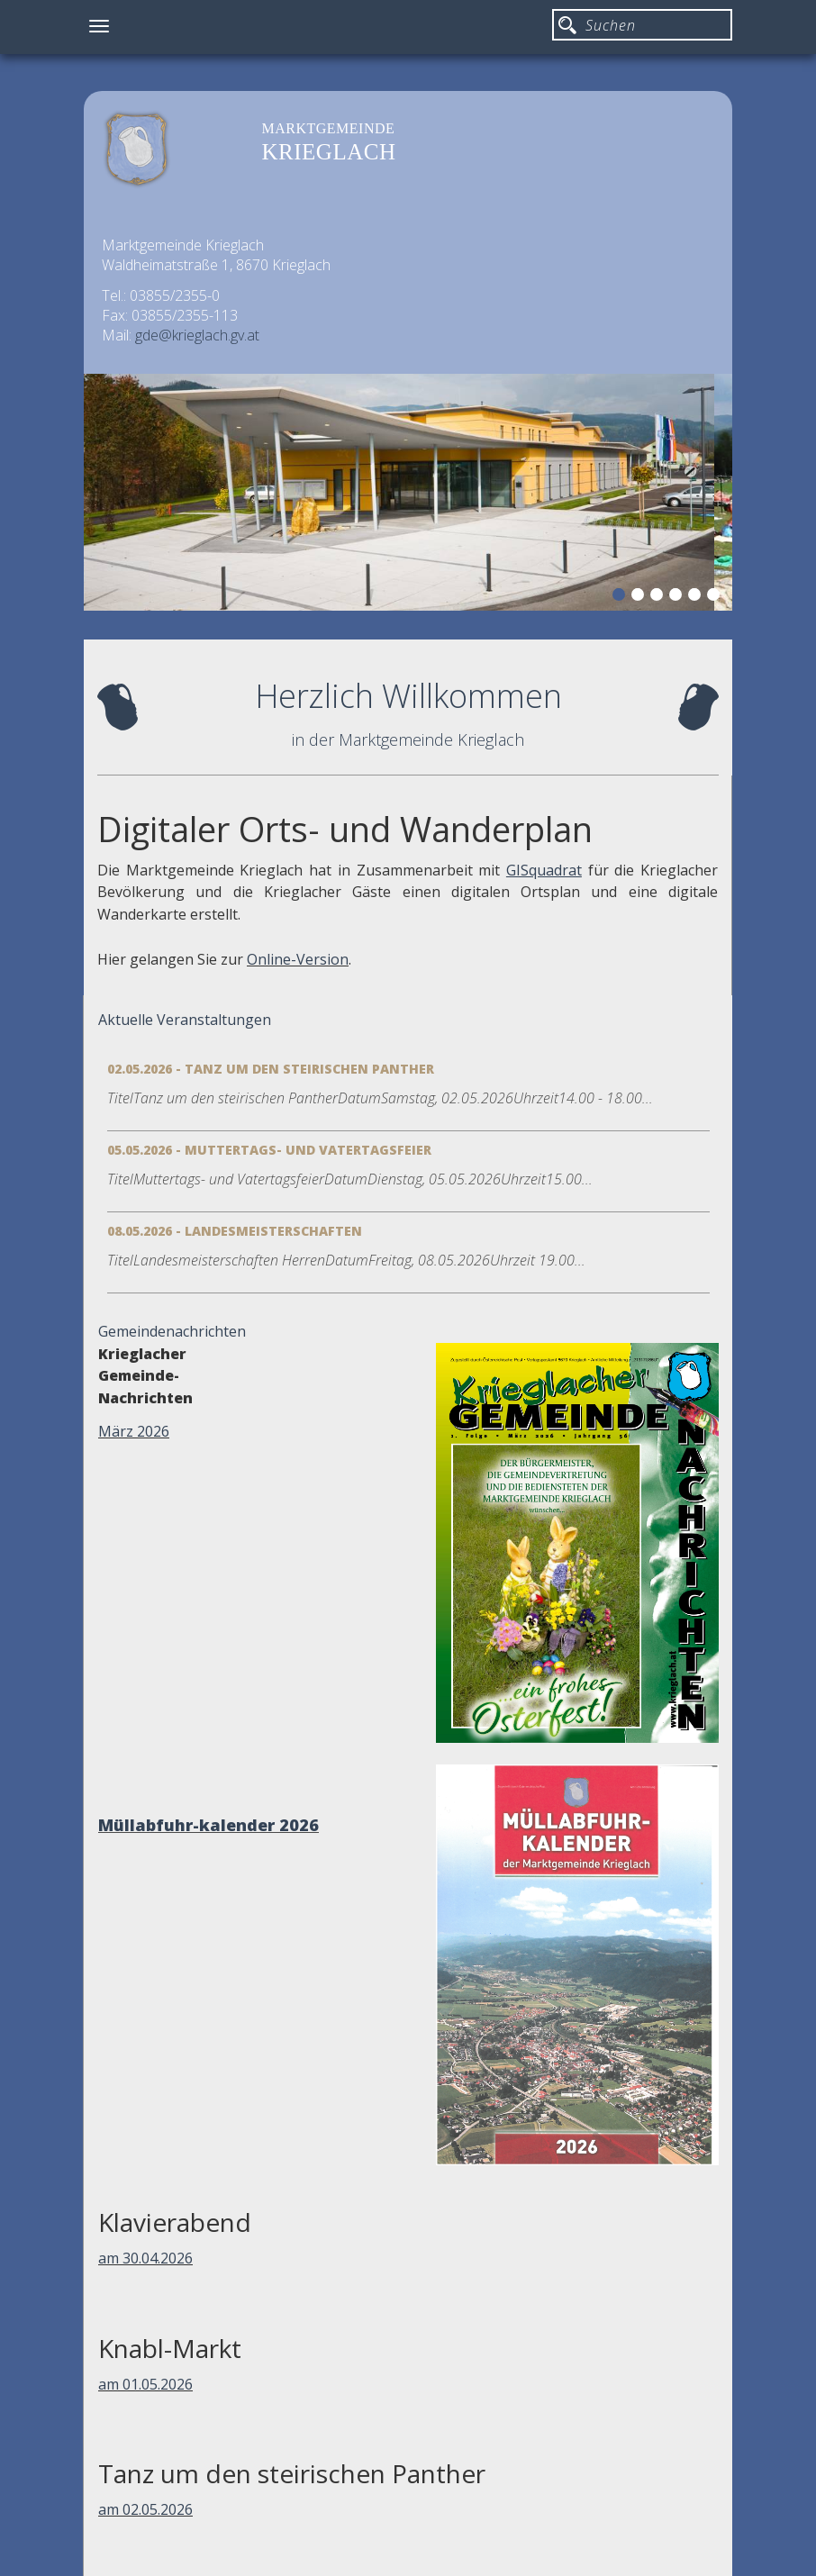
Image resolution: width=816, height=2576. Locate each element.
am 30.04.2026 (145, 2258)
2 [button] (640, 597)
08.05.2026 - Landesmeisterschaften (234, 1230)
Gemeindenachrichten (172, 1331)
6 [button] (716, 597)
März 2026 (133, 1431)
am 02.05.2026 (145, 2509)
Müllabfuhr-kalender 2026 (208, 1825)
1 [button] (621, 597)
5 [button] (697, 597)
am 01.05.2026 (145, 2384)
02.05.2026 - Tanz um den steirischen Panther (270, 1068)
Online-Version (298, 959)
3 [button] (659, 597)
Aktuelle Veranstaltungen (184, 1019)
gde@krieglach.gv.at (197, 335)
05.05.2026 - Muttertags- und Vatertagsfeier (269, 1149)
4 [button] (678, 597)
